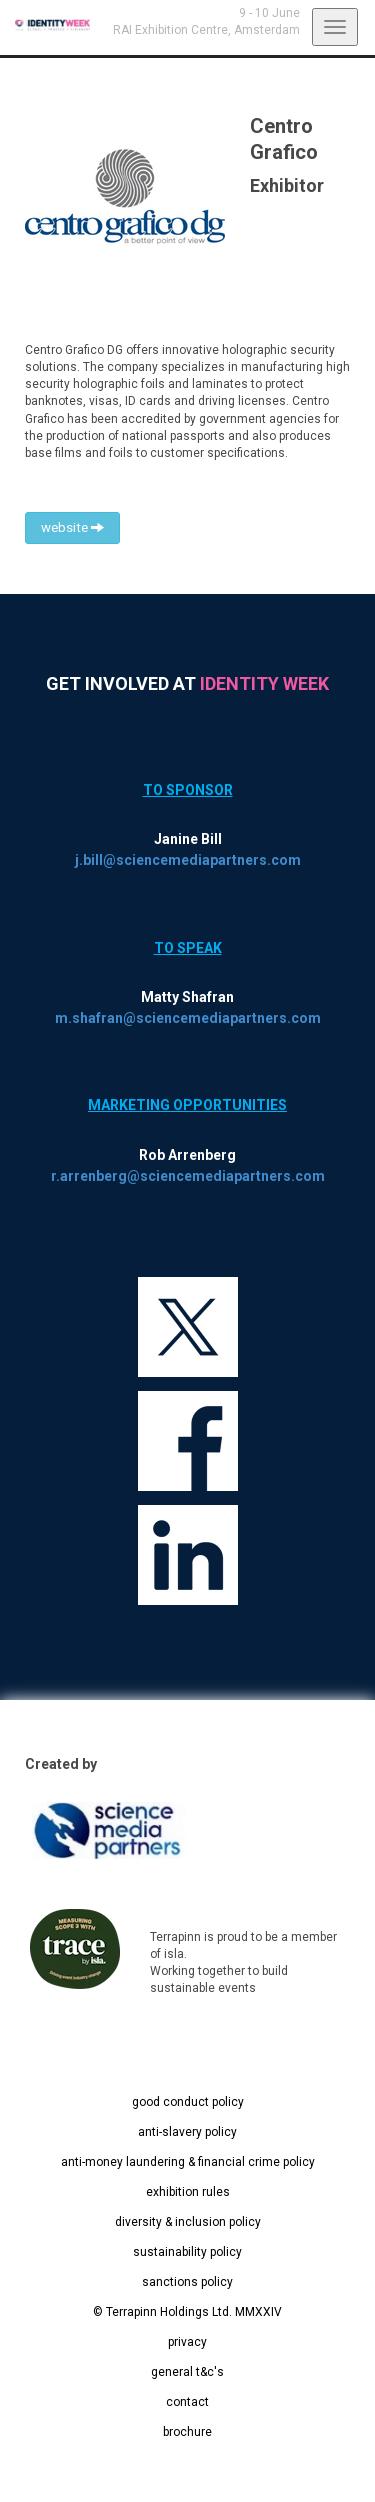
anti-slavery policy (187, 2132)
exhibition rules (188, 2192)
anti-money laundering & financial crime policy (188, 2162)
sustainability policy (187, 2252)
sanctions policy (187, 2282)
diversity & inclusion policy (188, 2222)
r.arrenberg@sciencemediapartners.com (188, 1176)
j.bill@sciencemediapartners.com (188, 860)
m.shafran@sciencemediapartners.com (188, 1018)
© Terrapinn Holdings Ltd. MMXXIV (187, 2312)
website (72, 527)
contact (187, 2402)
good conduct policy (188, 2102)
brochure (187, 2432)
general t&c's (187, 2372)
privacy (187, 2342)
